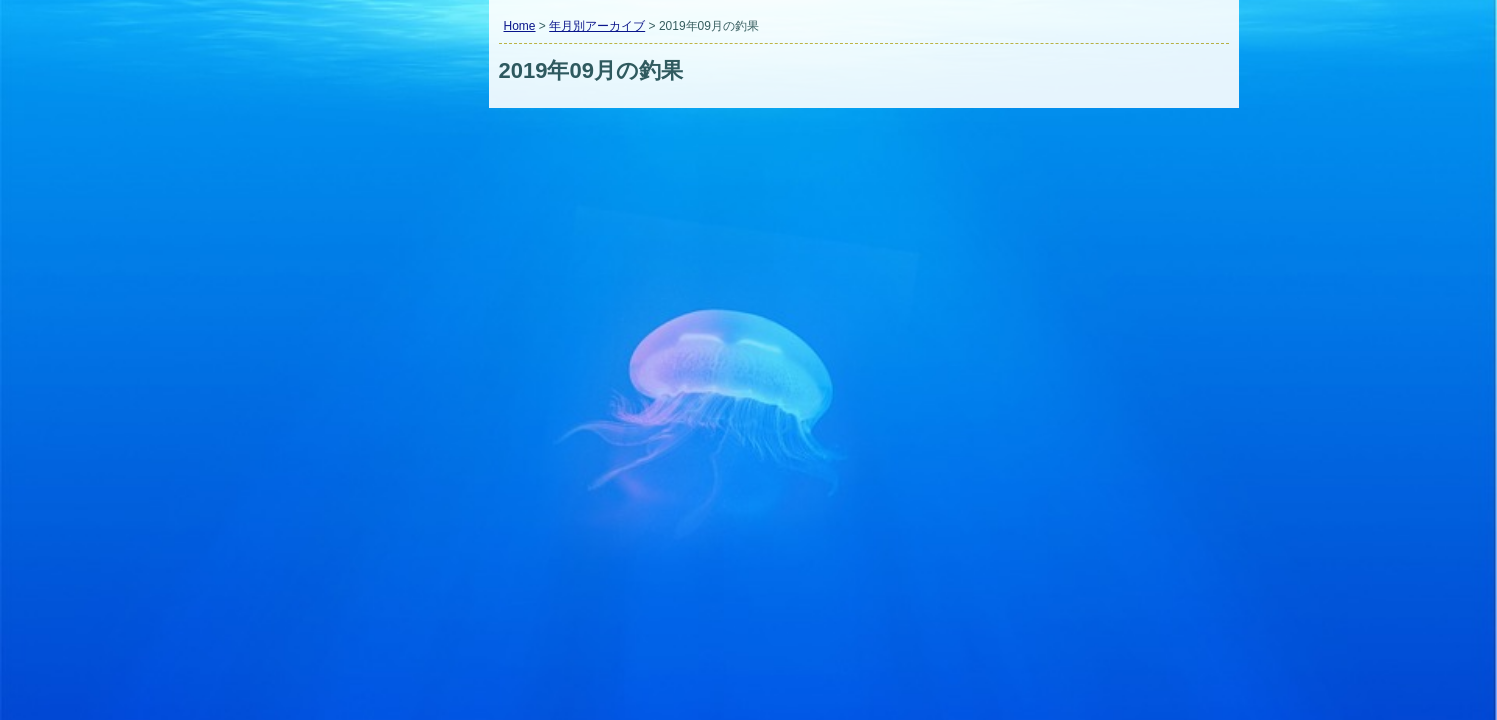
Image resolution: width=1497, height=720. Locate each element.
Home (520, 26)
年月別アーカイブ (597, 26)
